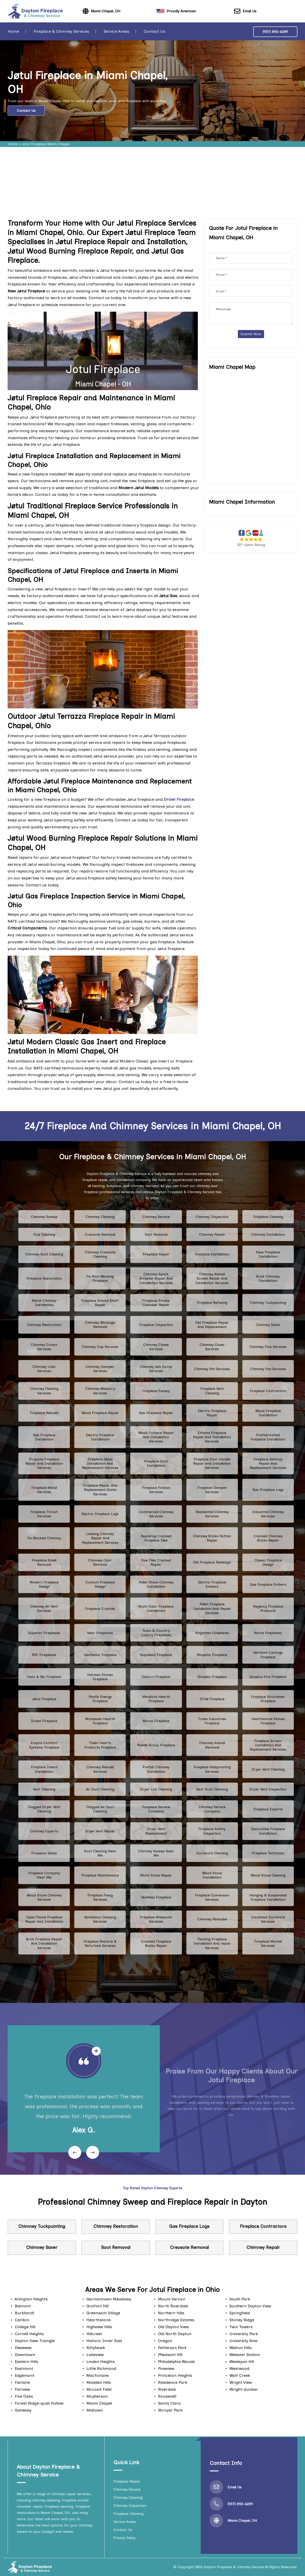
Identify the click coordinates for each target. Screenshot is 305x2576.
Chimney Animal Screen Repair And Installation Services (212, 1278)
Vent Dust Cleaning (212, 1789)
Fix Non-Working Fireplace (100, 1278)
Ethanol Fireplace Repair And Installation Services (212, 1437)
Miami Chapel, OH (242, 2520)
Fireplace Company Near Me (44, 1875)
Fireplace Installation (212, 1254)
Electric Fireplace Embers (212, 1584)
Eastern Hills (26, 2361)
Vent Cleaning (44, 1789)
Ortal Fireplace (212, 1699)
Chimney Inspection (212, 1217)
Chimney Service (156, 1217)
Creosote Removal (100, 1234)
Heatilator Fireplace (100, 1655)
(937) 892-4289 (275, 32)
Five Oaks (24, 2396)
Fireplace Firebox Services (156, 1490)
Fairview (22, 2389)
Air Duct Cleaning (100, 1789)
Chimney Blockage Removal (100, 1324)
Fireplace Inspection (156, 1325)
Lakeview (95, 2354)
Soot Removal (156, 1234)
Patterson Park (172, 2347)
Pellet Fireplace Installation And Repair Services (212, 1608)
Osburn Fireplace (156, 1677)
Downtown (25, 2354)
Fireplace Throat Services (44, 1514)
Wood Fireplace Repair (100, 1413)
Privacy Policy (124, 2538)
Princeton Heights (175, 2375)
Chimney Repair (212, 1234)
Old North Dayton (174, 2333)
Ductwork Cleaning (212, 1853)
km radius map (251, 426)
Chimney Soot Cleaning (44, 1254)
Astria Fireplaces (268, 1633)
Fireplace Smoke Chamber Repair (156, 1302)
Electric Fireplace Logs (100, 1514)
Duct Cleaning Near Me (100, 1853)
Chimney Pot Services (212, 1369)
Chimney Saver (268, 1325)
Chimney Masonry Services (100, 1390)
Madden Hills (98, 2382)
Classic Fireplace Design (268, 1562)
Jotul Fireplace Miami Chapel (45, 144)
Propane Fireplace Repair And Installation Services (44, 1463)
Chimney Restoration (44, 1325)
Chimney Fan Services (268, 1369)
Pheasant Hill (170, 2354)
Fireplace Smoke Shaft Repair (100, 1302)
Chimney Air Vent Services (44, 1608)
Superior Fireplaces (44, 1633)
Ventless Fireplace (156, 1897)
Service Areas (116, 31)
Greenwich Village (103, 2312)
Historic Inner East (104, 2340)
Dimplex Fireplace (212, 1677)
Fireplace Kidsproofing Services (212, 1769)
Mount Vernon (171, 2299)
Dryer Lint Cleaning (156, 1789)
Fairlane (22, 2382)
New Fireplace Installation (268, 1254)
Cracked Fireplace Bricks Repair (156, 1943)
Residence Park (172, 2382)
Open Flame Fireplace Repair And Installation (44, 1919)
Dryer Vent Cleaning (268, 1769)
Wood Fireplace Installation (268, 1413)
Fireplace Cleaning (268, 1217)
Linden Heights (100, 2361)
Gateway (23, 2410)
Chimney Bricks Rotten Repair (212, 1538)
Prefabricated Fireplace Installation (268, 1437)
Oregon (165, 2340)
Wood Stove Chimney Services (44, 1897)
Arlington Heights (31, 2299)
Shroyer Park (170, 2410)
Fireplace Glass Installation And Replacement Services (100, 1463)
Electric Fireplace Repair (212, 1413)
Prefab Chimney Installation (156, 1769)
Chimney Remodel (212, 1919)
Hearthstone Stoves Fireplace (268, 1721)
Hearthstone (98, 2319)
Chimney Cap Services (100, 1347)
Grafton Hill (97, 2306)
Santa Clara (169, 2403)
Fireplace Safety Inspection (212, 1831)
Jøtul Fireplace (44, 1699)
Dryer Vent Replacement (156, 1831)
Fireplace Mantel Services (268, 1943)
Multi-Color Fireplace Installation (156, 1608)
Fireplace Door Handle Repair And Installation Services (212, 1463)
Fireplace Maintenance (100, 1875)
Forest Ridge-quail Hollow (39, 2403)
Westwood (239, 2368)
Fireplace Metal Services (44, 1490)
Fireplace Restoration (44, 1278)
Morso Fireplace (156, 1721)
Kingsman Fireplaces (212, 1633)
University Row (243, 2340)
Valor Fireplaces (100, 1633)
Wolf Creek (239, 2375)
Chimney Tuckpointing (268, 1302)
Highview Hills (99, 2326)
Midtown (94, 2410)
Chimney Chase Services (156, 1347)
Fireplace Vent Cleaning (212, 1390)
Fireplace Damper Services (212, 1490)
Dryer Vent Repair (100, 1831)
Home (13, 31)
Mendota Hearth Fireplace (156, 1699)
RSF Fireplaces (44, 1655)
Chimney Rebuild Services (100, 1769)
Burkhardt (24, 2312)
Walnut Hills (240, 2347)
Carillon (22, 2319)
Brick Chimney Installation (268, 1278)
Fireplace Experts (268, 1809)
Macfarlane (97, 2375)
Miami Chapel (99, 2403)
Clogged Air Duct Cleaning (100, 1809)
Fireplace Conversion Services (212, 1897)
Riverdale (167, 2389)
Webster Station (244, 2354)
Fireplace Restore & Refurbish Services (100, 1943)
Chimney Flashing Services (44, 1390)
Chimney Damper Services (100, 1369)
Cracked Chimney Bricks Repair (268, 1538)
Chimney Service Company (212, 1809)
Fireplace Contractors (268, 1391)
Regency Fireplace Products (268, 1608)
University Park (243, 2333)
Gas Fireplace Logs (268, 1490)
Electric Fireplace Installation (100, 1437)
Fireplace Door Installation (156, 1463)
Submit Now (251, 334)
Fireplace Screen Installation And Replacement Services (268, 1745)
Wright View (240, 2382)
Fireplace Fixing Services (100, 1897)
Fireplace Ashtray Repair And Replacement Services (268, 1463)
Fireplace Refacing (212, 1302)
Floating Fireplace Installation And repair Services (212, 1943)
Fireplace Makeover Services (156, 1919)
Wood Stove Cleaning (268, 1875)
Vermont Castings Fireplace (268, 1654)
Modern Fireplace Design (44, 1584)
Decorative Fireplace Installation (268, 1831)
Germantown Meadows (108, 2299)
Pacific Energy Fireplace (100, 1699)
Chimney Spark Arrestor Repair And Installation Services (156, 1278)
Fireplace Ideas (44, 1853)
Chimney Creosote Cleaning (100, 1254)
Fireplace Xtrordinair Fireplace (268, 1699)
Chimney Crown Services (44, 1347)
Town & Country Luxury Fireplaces (156, 1632)
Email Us (245, 11)
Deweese (23, 2347)
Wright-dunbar (243, 2389)
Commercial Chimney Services (156, 1514)
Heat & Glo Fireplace (44, 1677)
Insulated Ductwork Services (268, 1919)
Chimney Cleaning (100, 1217)
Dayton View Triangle (35, 2340)
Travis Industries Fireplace (212, 1721)
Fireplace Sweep (156, 1391)
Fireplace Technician (268, 1853)
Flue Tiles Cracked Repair (156, 1562)
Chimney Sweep (44, 1217)
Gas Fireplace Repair (156, 1413)
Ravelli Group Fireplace (156, 1745)
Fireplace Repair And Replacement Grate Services (100, 1489)
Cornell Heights (29, 2333)
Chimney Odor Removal (100, 1562)
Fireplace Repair (156, 1254)
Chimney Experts (44, 1831)
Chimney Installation (268, 1234)
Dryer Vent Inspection (268, 1789)
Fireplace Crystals (100, 1608)
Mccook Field (98, 2389)
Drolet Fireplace (44, 1721)
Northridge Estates (176, 2319)
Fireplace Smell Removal (44, 1562)
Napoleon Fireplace (156, 1655)
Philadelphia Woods (176, 2361)
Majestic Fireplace (212, 1655)
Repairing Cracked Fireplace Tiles (156, 1538)
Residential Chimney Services (212, 1514)
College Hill (25, 2326)
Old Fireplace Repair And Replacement (212, 1324)
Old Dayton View (173, 2326)
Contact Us (154, 31)
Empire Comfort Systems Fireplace (44, 1745)
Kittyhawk (95, 2347)
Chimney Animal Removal (212, 1745)
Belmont (23, 2306)
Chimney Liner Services (44, 1369)
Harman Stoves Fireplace (100, 1677)
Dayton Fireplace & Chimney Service (234, 2567)
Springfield (239, 2312)
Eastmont (24, 2368)
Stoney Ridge (241, 2319)
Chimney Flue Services (268, 1347)
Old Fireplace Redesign (212, 1562)
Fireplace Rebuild (44, 1413)
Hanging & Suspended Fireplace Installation (268, 1897)
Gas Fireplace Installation (44, 1437)
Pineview (166, 2368)
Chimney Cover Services (212, 1347)
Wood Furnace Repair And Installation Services (156, 1437)
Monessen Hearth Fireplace (100, 1721)
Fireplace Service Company (156, 1809)
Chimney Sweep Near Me (156, 1853)
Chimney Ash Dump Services (156, 1369)
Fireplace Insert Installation (44, 1769)
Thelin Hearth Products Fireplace (100, 1745)
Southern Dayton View (250, 2306)
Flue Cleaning (44, 1234)
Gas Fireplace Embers (268, 1584)
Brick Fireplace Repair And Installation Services (44, 1943)
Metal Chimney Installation (44, 1302)
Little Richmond (101, 2368)
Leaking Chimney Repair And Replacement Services (100, 1538)
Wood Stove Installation (212, 1875)
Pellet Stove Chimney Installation (156, 1584)
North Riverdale (173, 2306)
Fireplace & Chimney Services (61, 31)
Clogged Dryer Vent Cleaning (44, 1809)
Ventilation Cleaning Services (100, 1919)
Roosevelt (167, 2396)
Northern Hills (171, 2312)
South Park (239, 2299)
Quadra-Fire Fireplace (268, 1677)
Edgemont (24, 2375)
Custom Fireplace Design (100, 1584)
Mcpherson (97, 2396)
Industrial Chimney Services (268, 1514)
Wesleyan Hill (241, 2361)
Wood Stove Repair (156, 1875)
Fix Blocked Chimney (44, 1538)
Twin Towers (240, 2326)
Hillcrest (94, 2333)
